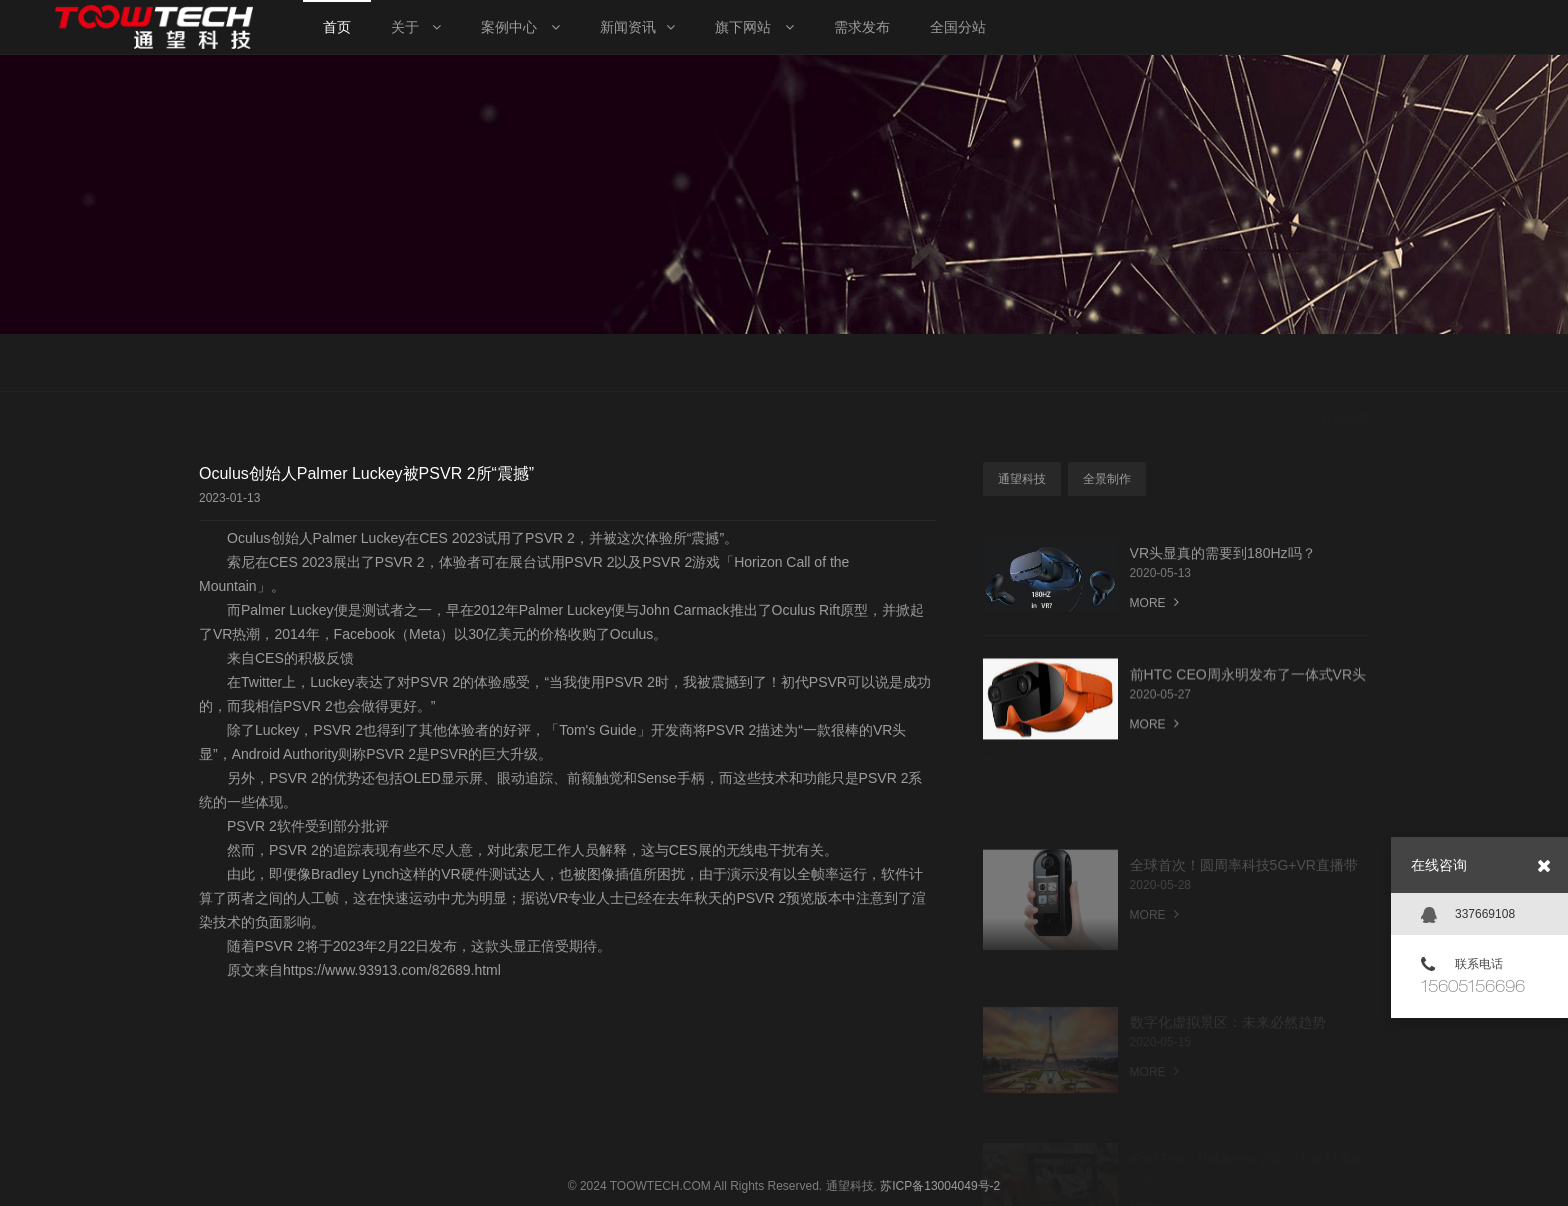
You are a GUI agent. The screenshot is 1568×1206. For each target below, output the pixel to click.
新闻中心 (1270, 365)
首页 (1206, 365)
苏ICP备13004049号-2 (940, 1186)
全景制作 (1107, 479)
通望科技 (1022, 479)
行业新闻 (1345, 365)
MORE (1154, 606)
